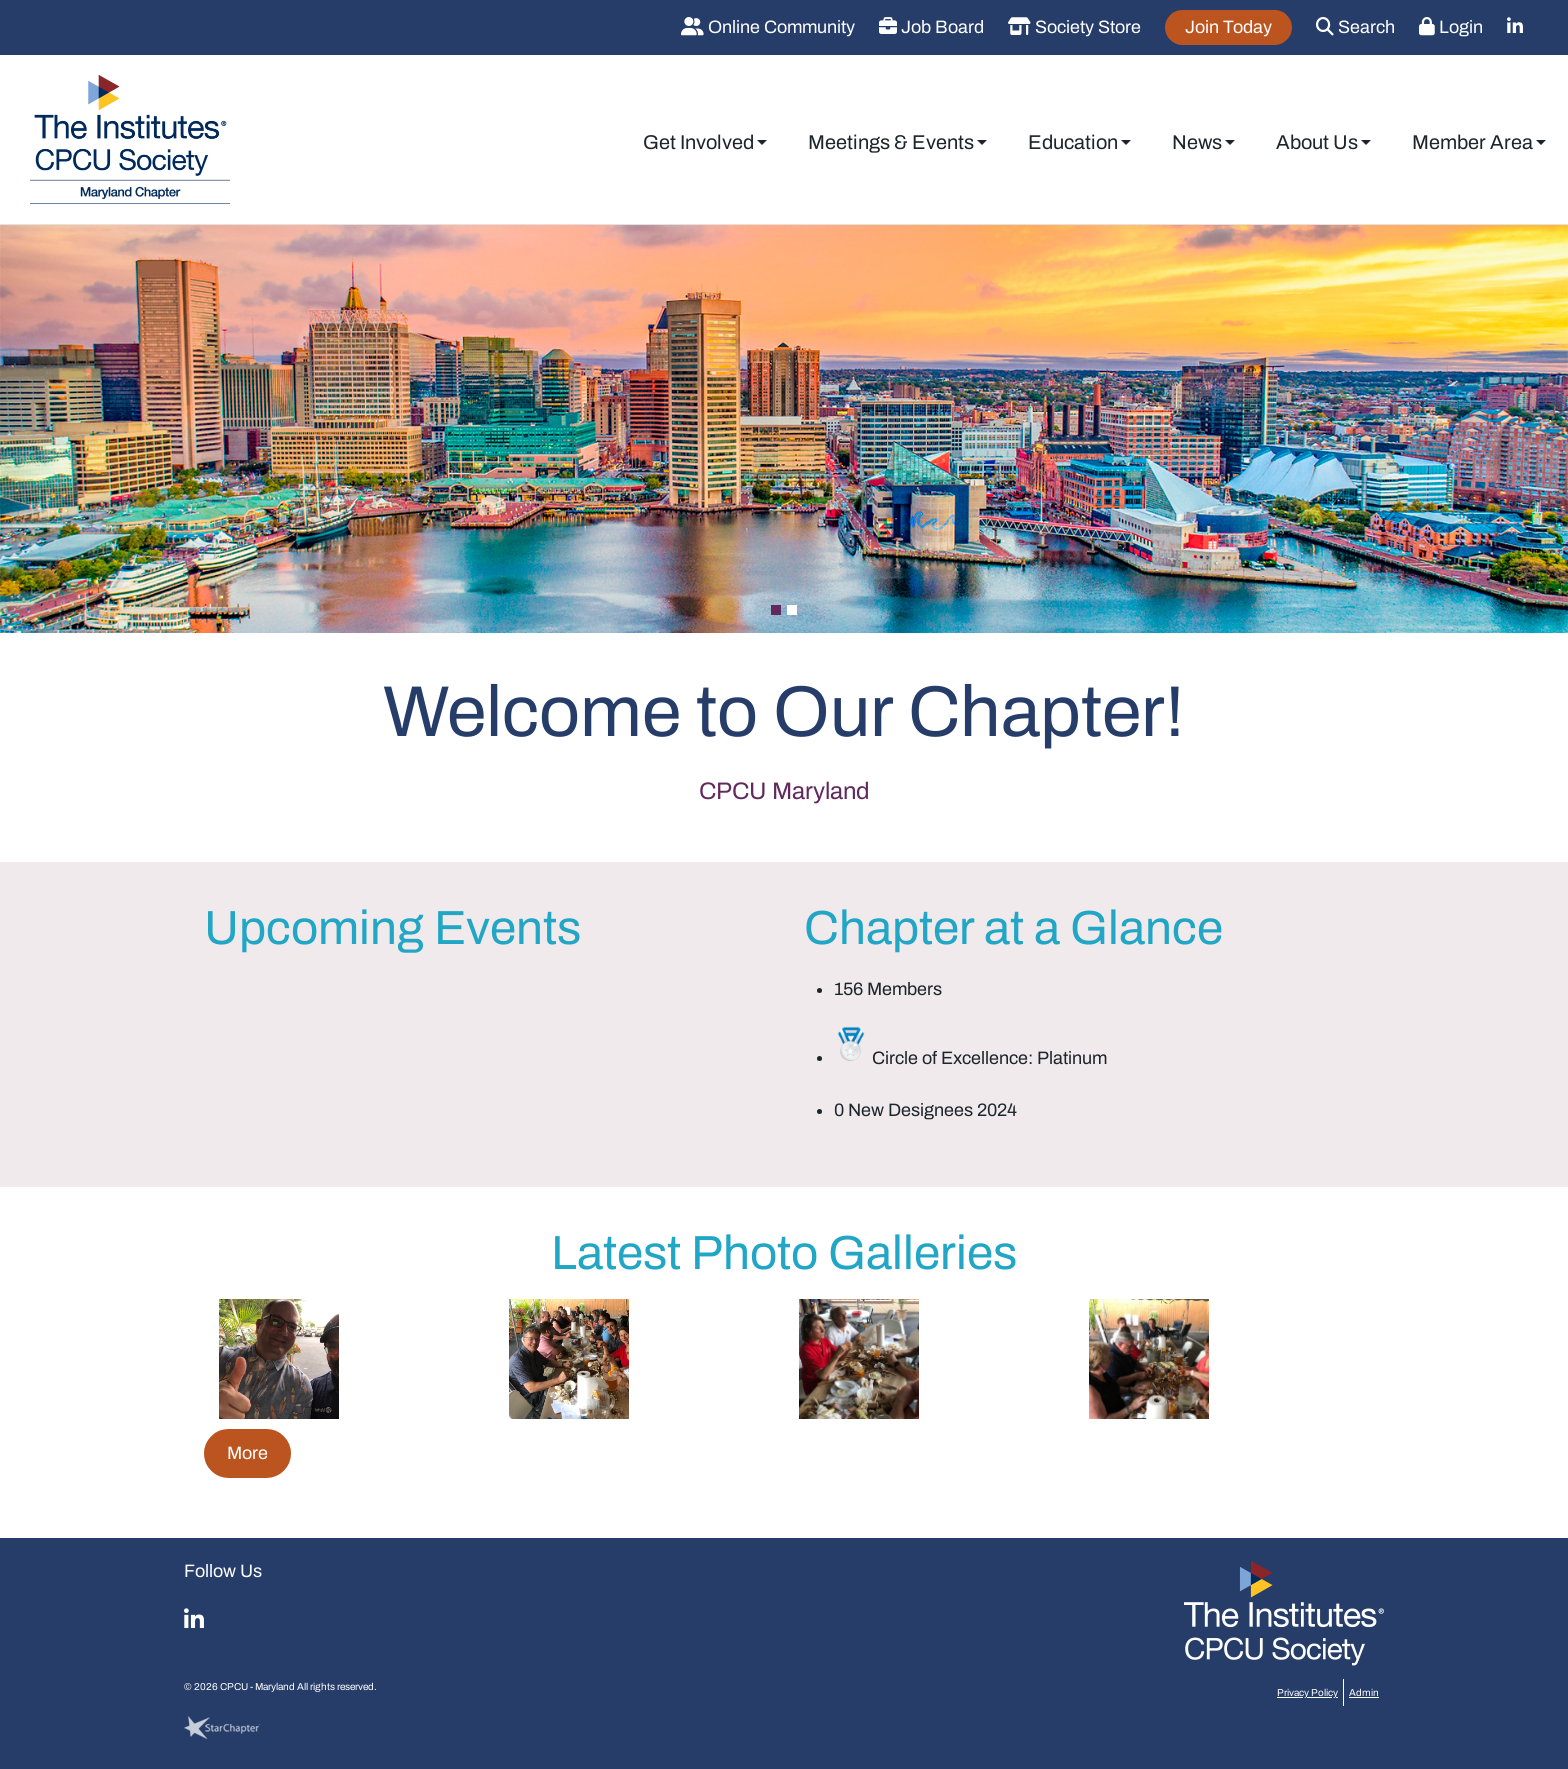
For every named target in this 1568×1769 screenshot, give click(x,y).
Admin (1364, 1692)
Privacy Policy (1307, 1692)
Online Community (768, 27)
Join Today (1228, 27)
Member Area (1472, 142)
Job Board (931, 27)
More (247, 1453)
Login (1451, 27)
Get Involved (698, 142)
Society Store (1074, 27)
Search (1355, 27)
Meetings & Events (891, 142)
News (1197, 142)
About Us (1317, 142)
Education (1073, 142)
